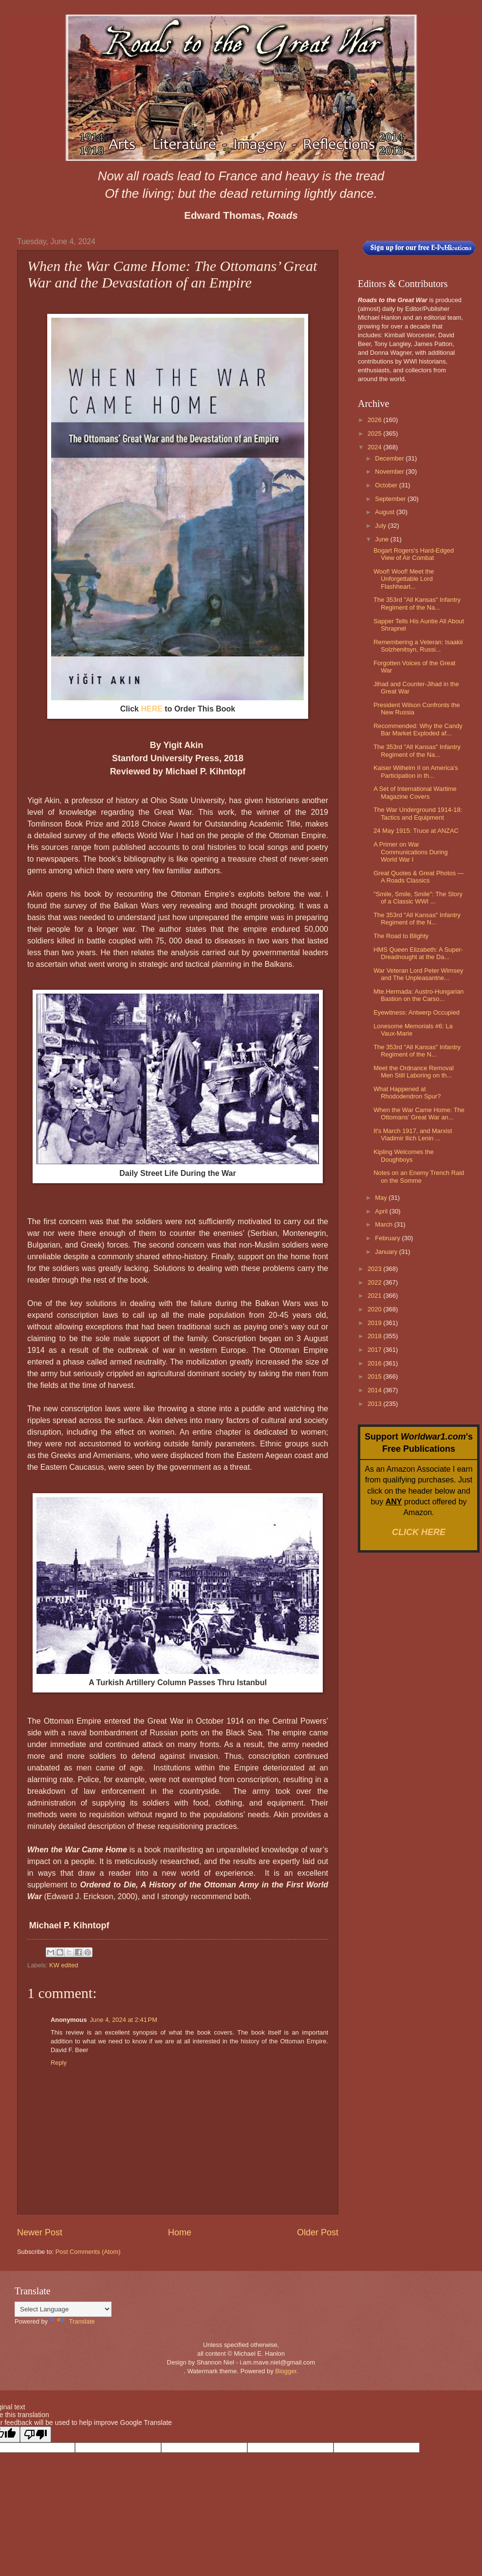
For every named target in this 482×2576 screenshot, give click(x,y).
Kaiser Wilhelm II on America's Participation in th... (415, 771)
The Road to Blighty (400, 936)
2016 (375, 1363)
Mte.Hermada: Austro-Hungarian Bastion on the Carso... (418, 995)
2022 (375, 1282)
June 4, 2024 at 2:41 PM (123, 2019)
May (382, 1197)
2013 (375, 1403)
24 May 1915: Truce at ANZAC (416, 830)
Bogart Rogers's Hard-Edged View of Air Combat (413, 554)
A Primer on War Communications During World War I (410, 852)
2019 (375, 1322)
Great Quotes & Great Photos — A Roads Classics (418, 876)
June (382, 539)
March (384, 1224)
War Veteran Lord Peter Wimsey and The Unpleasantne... (418, 974)
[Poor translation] (35, 2434)
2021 (375, 1295)
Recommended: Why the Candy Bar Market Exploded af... (417, 729)
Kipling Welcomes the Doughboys (403, 1155)
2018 (375, 1336)
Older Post (317, 2232)
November (390, 471)
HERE (151, 709)
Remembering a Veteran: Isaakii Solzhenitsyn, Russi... (418, 645)
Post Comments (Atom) (88, 2251)
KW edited (63, 1965)
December (390, 458)
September (391, 498)
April (382, 1211)
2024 (375, 447)
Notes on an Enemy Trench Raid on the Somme (418, 1176)
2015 (375, 1376)
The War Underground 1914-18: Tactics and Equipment (417, 813)
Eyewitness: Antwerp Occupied (416, 1012)
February (388, 1238)
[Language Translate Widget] (63, 2309)
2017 (375, 1349)
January (387, 1251)
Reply (59, 2062)
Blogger (286, 2371)
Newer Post (39, 2232)
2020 (375, 1309)
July (381, 525)
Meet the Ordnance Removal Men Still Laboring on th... (413, 1071)
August (385, 512)
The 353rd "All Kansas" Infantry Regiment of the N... (417, 918)
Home (179, 2232)
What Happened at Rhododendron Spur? (407, 1092)
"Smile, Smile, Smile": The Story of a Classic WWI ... (418, 897)
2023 (375, 1268)
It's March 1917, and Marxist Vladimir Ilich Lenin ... (412, 1134)
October (387, 485)
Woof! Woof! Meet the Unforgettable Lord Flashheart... (403, 579)
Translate (72, 2321)
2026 (375, 419)
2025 (375, 433)
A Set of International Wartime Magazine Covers (415, 792)
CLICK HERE (418, 1532)
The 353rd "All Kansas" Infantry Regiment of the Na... (417, 603)
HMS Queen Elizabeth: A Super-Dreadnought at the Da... (418, 953)
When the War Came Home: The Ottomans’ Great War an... (418, 1113)
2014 (375, 1390)
